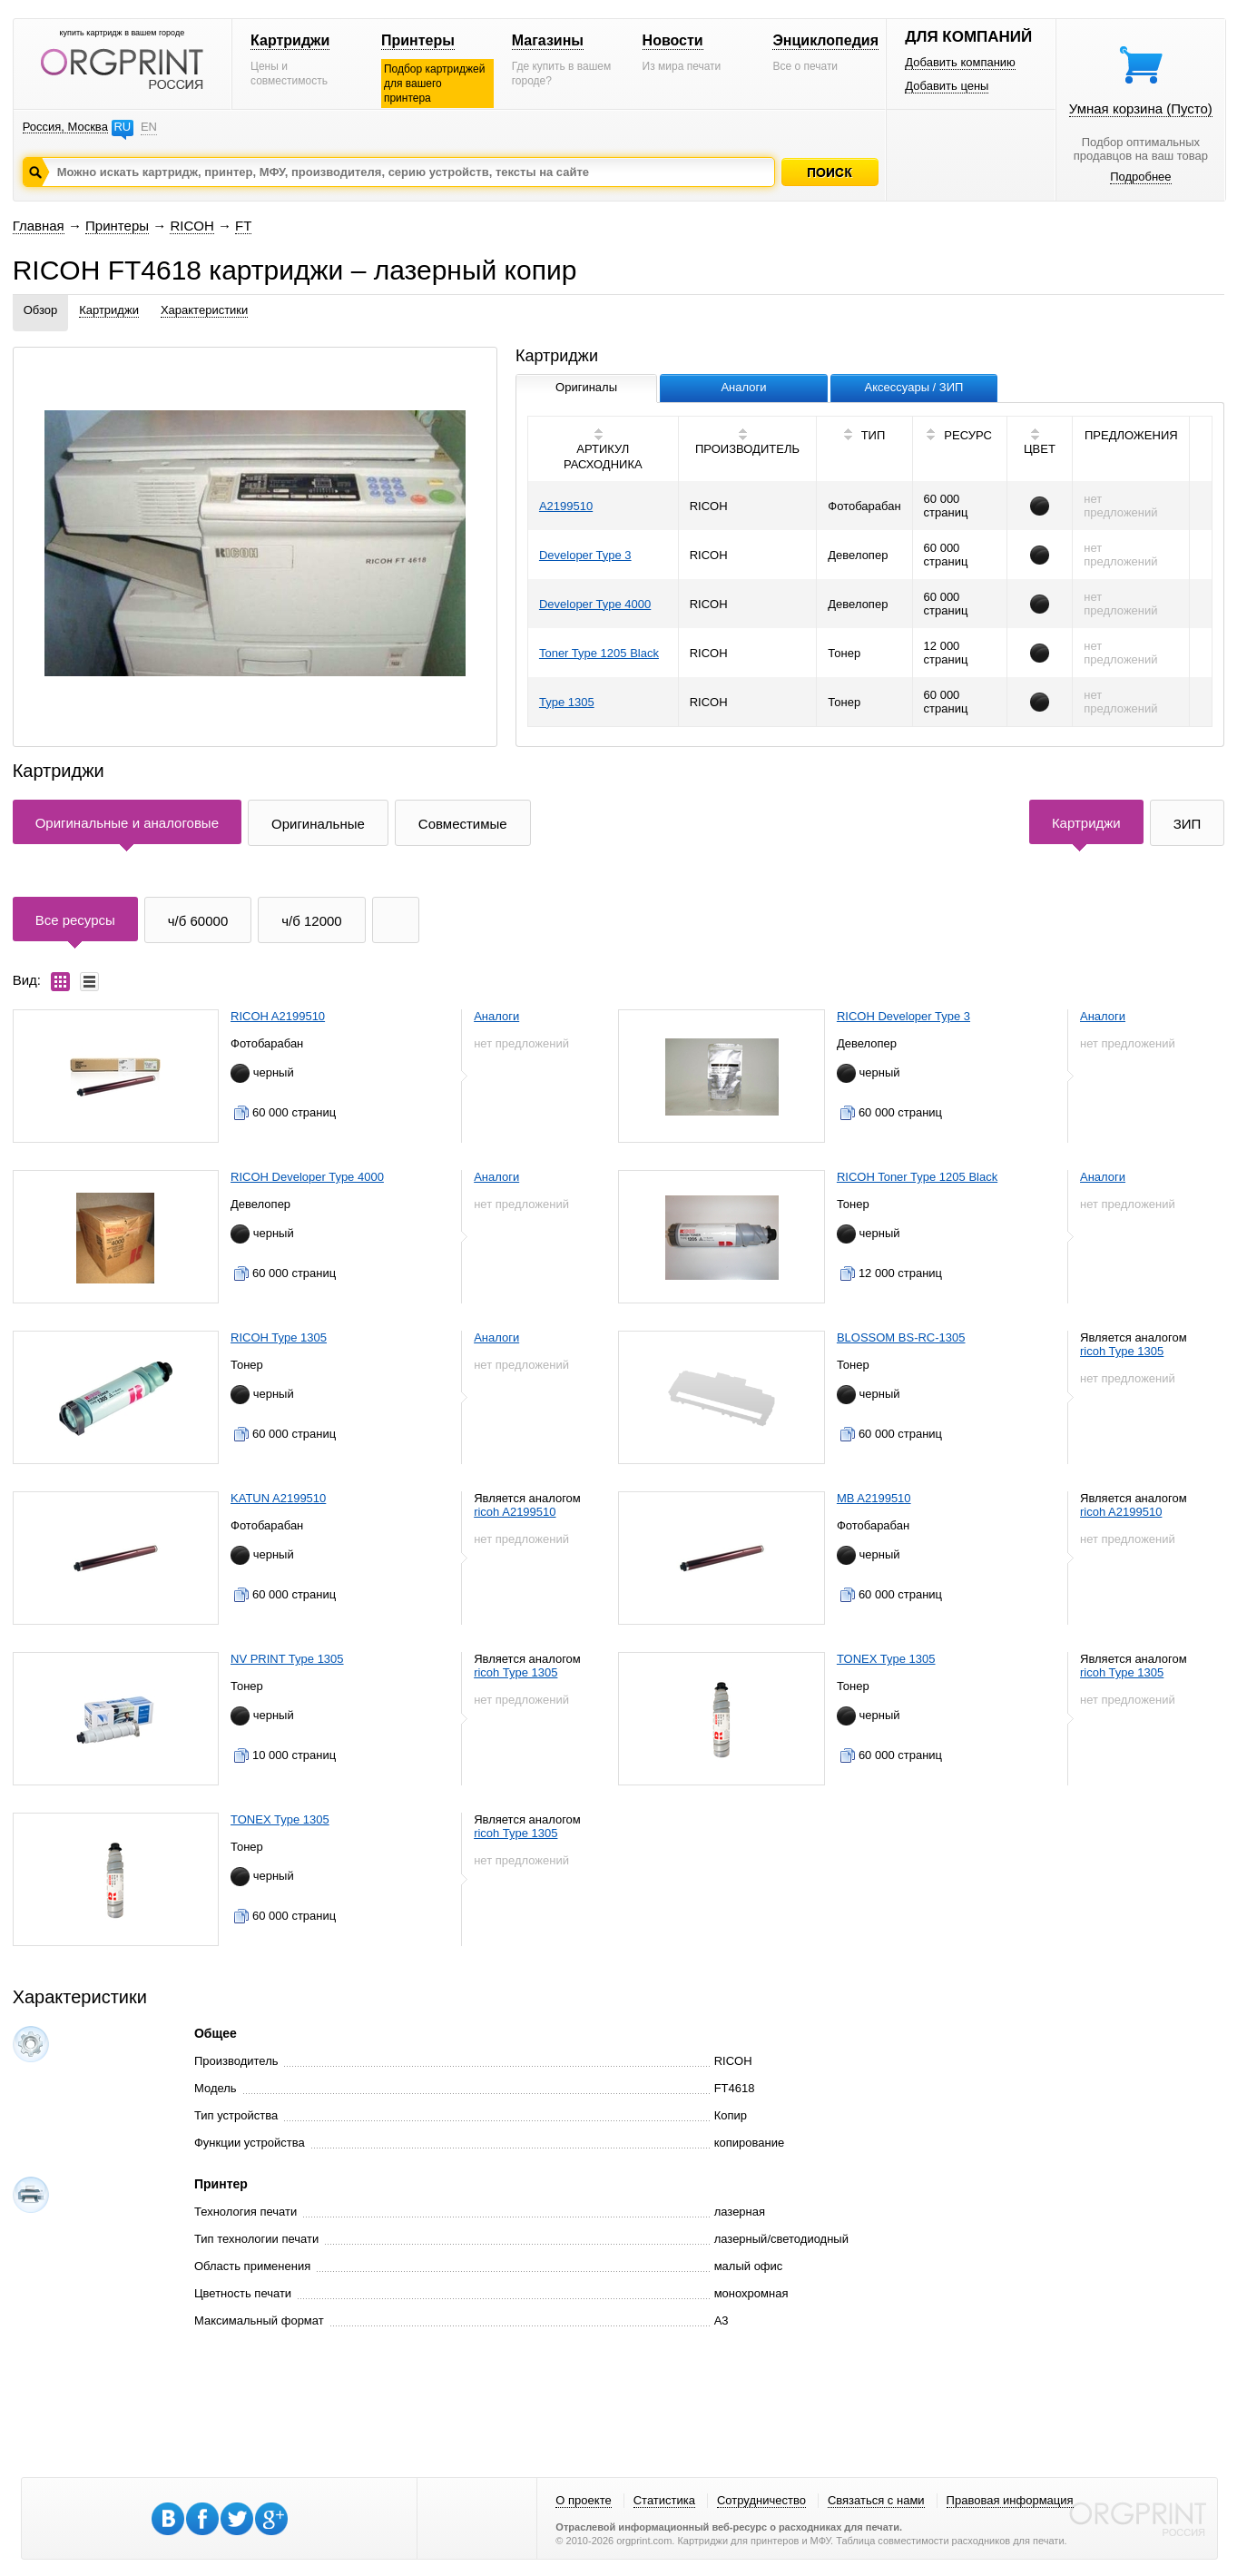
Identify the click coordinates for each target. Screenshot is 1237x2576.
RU (122, 126)
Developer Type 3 (585, 555)
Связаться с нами (876, 2500)
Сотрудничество (761, 2500)
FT (243, 225)
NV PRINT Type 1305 (287, 1659)
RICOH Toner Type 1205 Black (917, 1177)
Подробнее (1140, 176)
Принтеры (418, 40)
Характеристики (204, 310)
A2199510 (566, 506)
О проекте (583, 2500)
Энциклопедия (825, 40)
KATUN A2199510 (278, 1498)
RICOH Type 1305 (279, 1337)
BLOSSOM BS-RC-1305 (901, 1337)
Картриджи (289, 40)
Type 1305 (566, 702)
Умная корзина (1140, 108)
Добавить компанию (960, 62)
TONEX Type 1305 (886, 1659)
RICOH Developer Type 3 (903, 1016)
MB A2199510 (874, 1498)
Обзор (41, 310)
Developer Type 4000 (595, 604)
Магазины (548, 40)
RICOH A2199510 (278, 1016)
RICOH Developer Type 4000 (307, 1177)
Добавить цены (946, 86)
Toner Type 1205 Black (599, 653)
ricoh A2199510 (514, 1512)
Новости (673, 40)
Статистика (664, 2500)
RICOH (191, 225)
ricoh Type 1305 (1121, 1351)
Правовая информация (1010, 2500)
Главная (38, 225)
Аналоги (496, 1016)
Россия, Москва (65, 126)
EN (149, 126)
